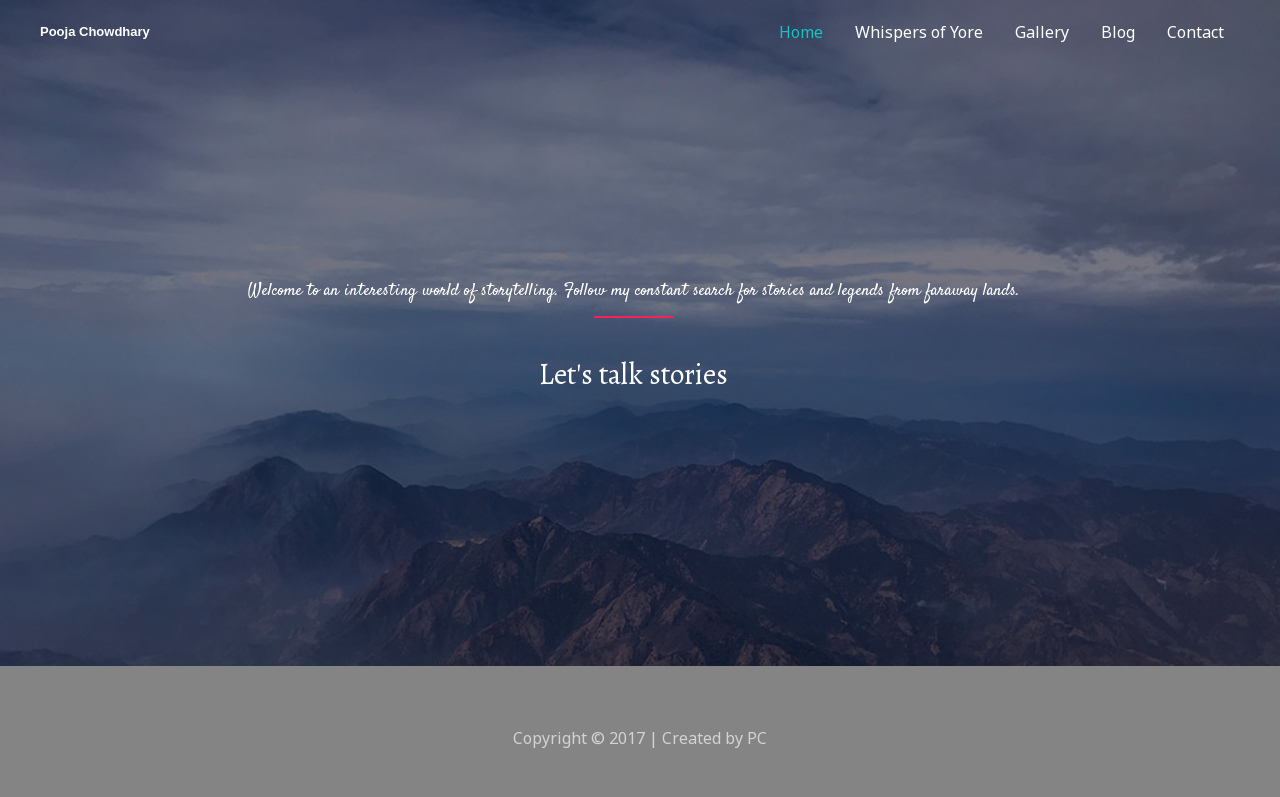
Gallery (1042, 32)
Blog (1118, 32)
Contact (1195, 32)
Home (801, 32)
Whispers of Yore (919, 32)
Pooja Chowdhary (95, 31)
